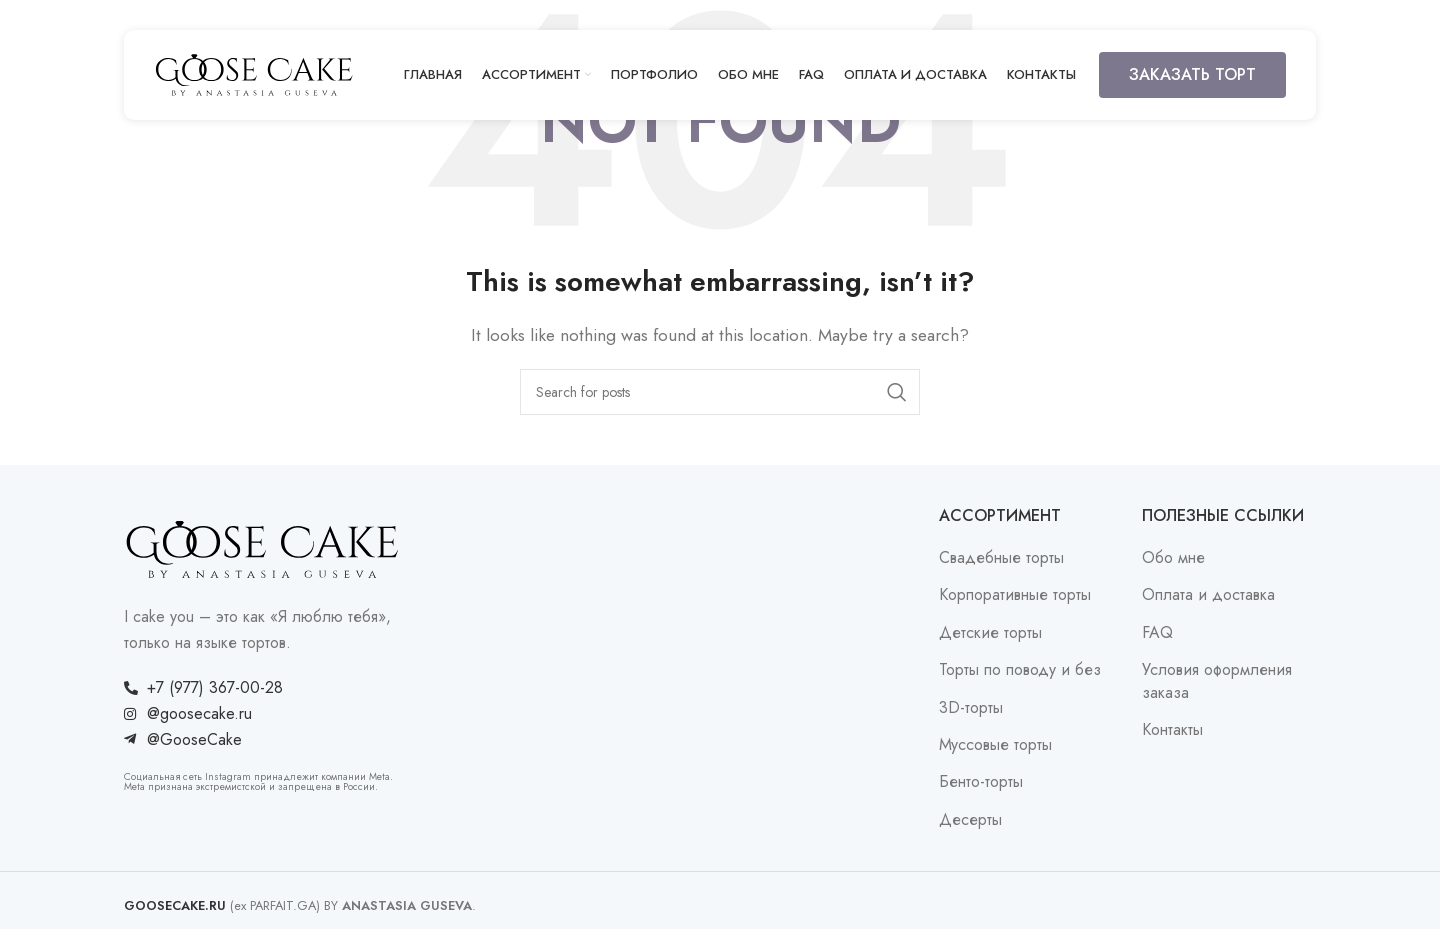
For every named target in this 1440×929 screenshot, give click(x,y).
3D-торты (971, 708)
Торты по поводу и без (1020, 670)
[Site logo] (254, 73)
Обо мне (1173, 558)
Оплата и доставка (1208, 595)
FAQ (1157, 633)
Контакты (1172, 730)
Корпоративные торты (1015, 595)
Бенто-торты (981, 782)
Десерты (970, 820)
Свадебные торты (1001, 558)
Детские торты (990, 633)
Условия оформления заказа (1217, 681)
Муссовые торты (995, 745)
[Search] (720, 392)
